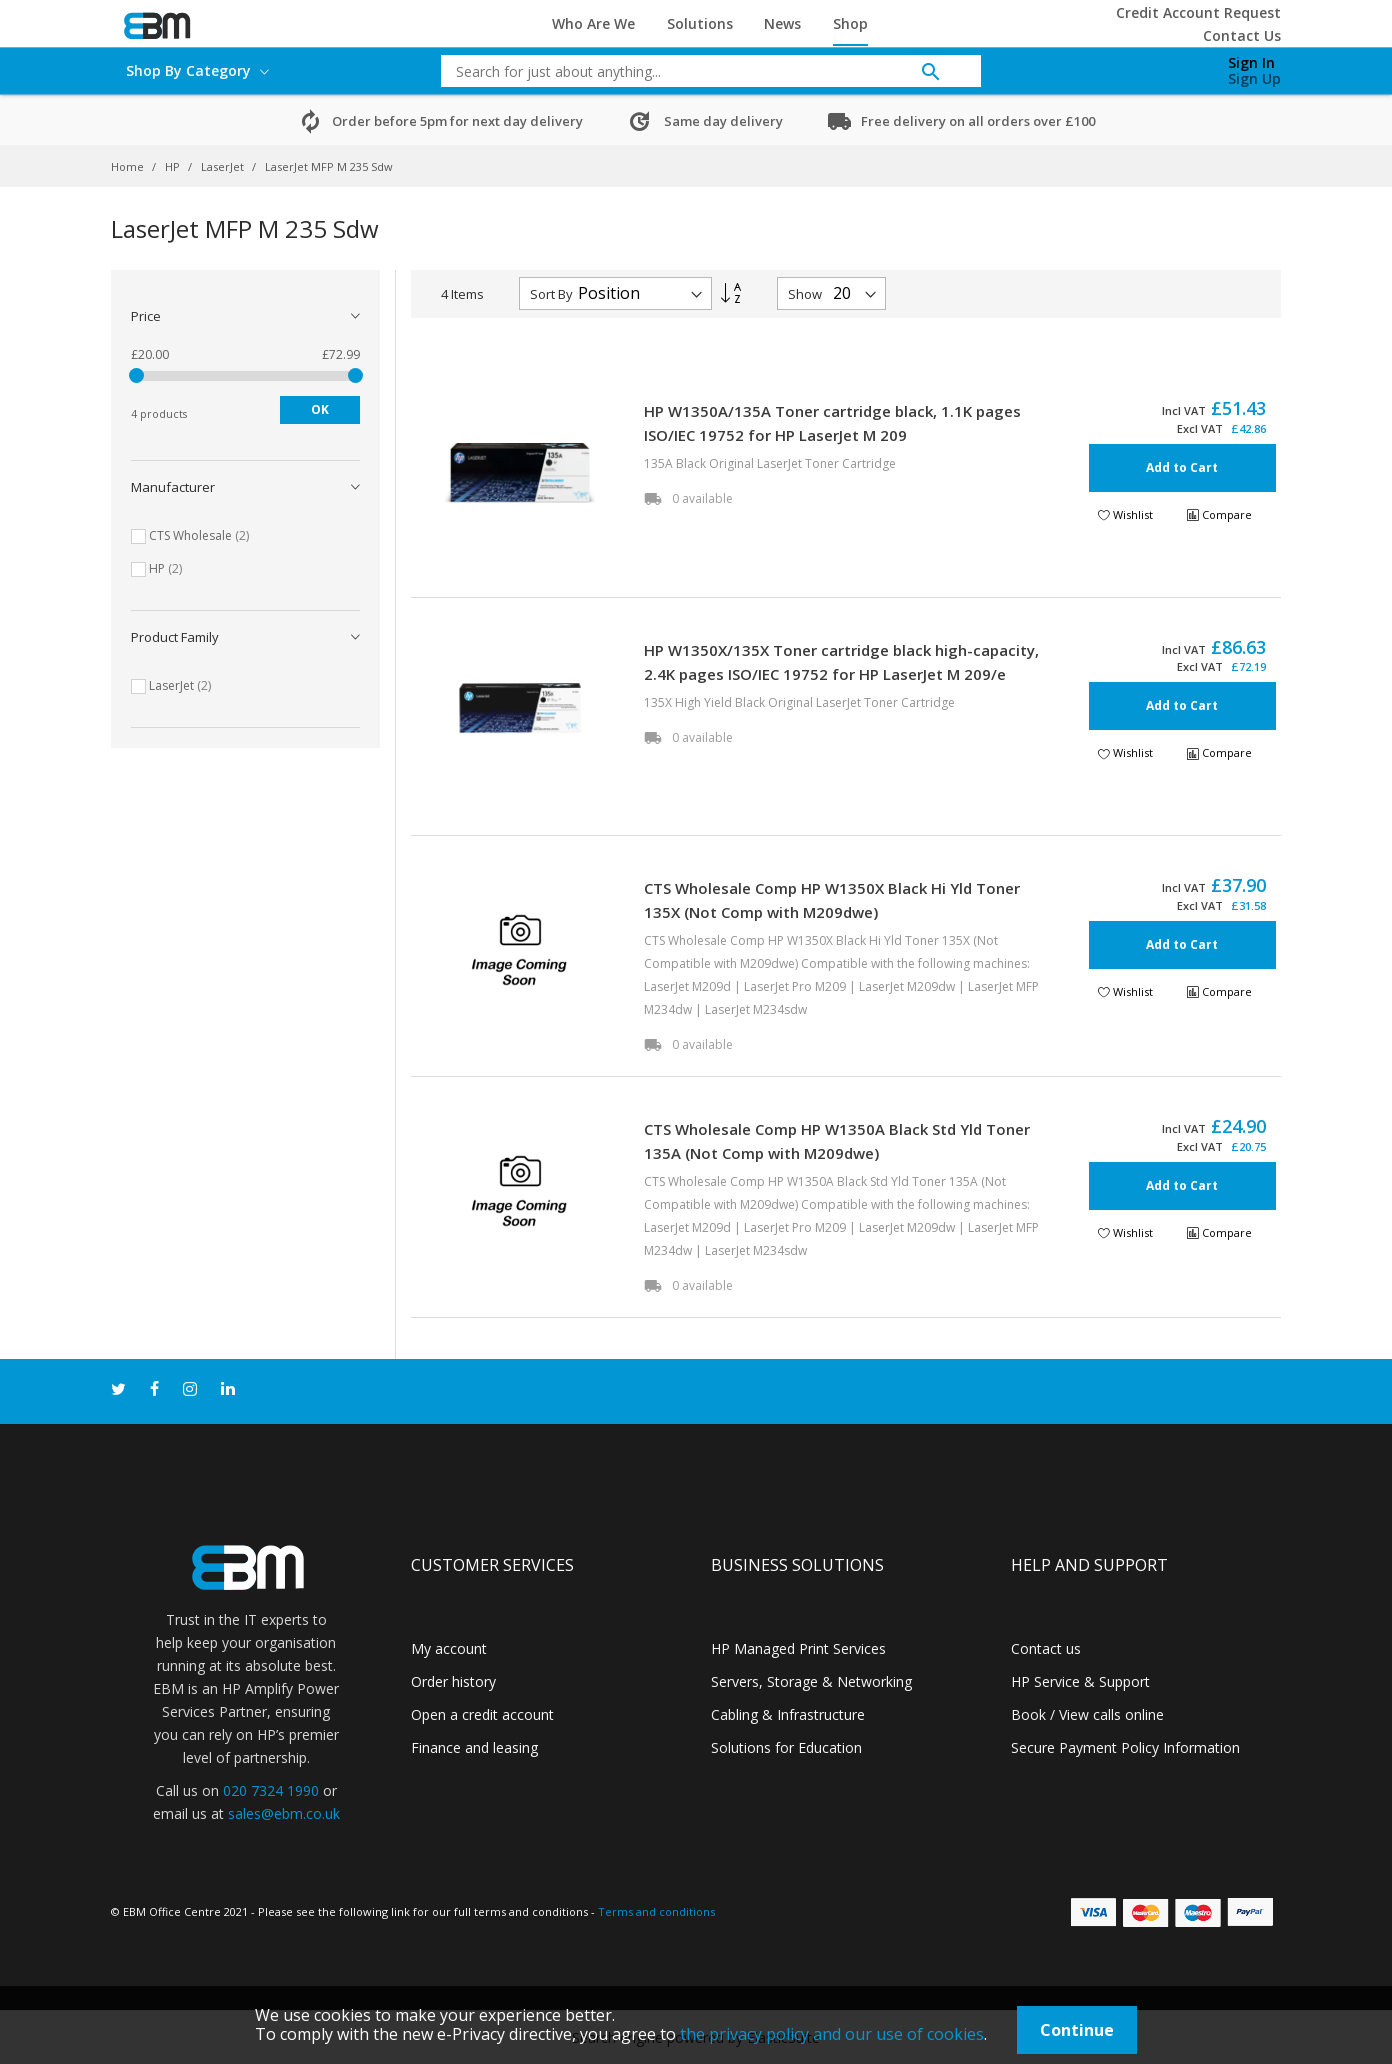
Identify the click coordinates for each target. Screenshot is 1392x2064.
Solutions (700, 23)
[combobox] (696, 71)
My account (449, 1648)
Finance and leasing (474, 1747)
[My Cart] (1149, 66)
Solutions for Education (786, 1747)
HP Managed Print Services (798, 1648)
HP (174, 166)
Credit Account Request (1198, 12)
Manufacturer (173, 487)
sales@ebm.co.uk (284, 1813)
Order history (453, 1681)
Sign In (1251, 62)
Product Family (175, 637)
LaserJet (224, 166)
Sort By (551, 294)
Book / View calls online (1087, 1714)
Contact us (1046, 1648)
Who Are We (593, 23)
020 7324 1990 (271, 1790)
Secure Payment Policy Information (1125, 1747)
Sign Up (1254, 78)
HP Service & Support (1080, 1681)
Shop (850, 23)
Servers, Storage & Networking (811, 1681)
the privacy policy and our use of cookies (832, 2034)
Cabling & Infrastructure (788, 1714)
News (782, 23)
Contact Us (1242, 35)
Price (146, 316)
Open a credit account (482, 1714)
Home (129, 166)
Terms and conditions (656, 1911)
